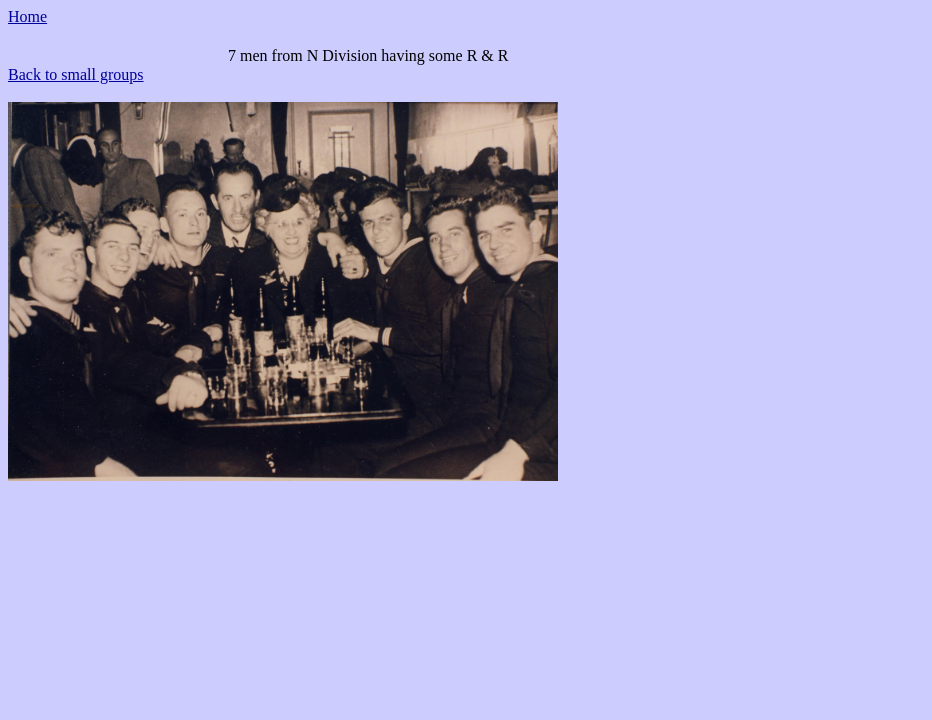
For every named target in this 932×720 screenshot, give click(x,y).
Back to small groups (76, 74)
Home (27, 16)
